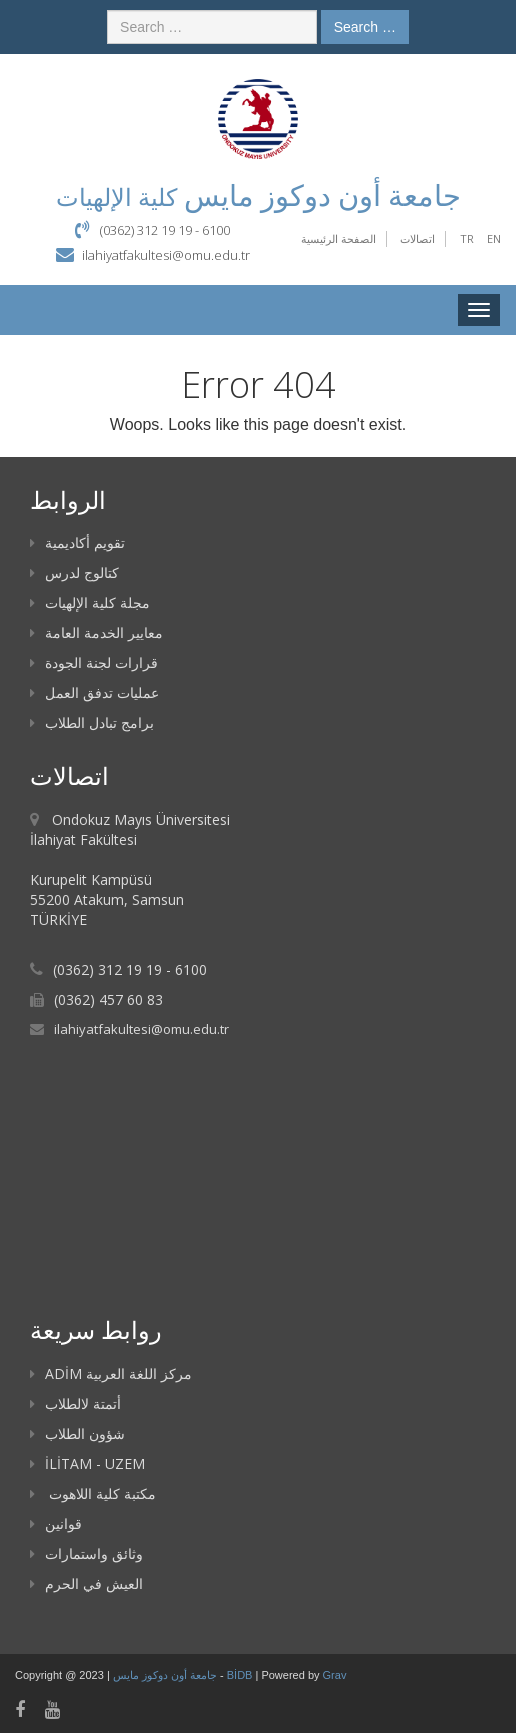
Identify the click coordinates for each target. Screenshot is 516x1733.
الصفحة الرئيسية (338, 238)
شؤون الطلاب (77, 1433)
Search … (365, 27)
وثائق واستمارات (86, 1553)
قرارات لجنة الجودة (94, 662)
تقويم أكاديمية (77, 542)
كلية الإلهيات (116, 196)
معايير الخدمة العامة (96, 632)
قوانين (56, 1523)
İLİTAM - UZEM (87, 1463)
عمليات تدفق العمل (94, 692)
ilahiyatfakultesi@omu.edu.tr (166, 255)
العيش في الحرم (86, 1583)
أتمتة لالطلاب (75, 1403)
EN (494, 238)
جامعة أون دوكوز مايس (166, 1675)
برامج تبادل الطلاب (92, 722)
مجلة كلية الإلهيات (90, 602)
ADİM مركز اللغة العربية (111, 1373)
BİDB (241, 1675)
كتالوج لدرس (74, 572)
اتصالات (417, 238)
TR (467, 238)
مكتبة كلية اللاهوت (93, 1493)
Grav (335, 1675)
